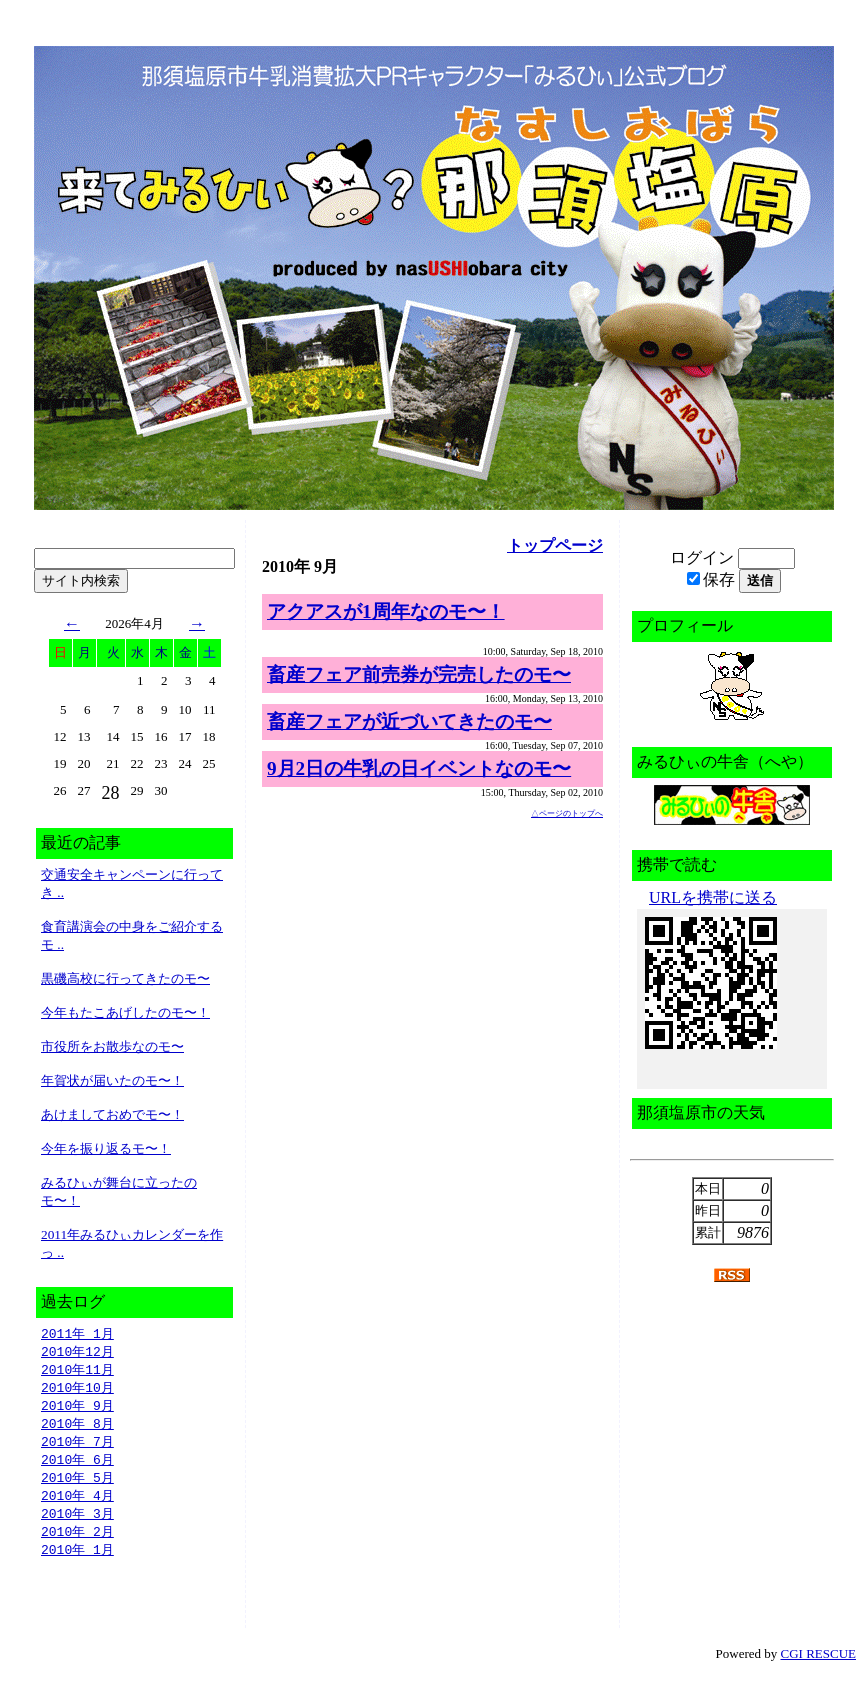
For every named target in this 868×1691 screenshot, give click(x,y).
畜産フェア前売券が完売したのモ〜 (419, 674)
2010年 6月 (77, 1467)
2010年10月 (77, 1391)
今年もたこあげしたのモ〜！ (125, 1012)
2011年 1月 (77, 1334)
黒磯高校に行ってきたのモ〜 (125, 978)
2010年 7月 (77, 1448)
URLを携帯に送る (713, 897)
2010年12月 (77, 1353)
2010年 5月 (77, 1486)
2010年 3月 (77, 1524)
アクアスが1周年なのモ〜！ (386, 611)
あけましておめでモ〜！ (112, 1114)
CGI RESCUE (818, 1666)
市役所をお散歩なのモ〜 (112, 1046)
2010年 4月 (77, 1505)
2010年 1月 (77, 1562)
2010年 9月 (77, 1410)
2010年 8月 (77, 1429)
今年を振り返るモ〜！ (106, 1148)
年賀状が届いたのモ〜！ (112, 1080)
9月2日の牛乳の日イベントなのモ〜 (419, 768)
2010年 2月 (77, 1543)
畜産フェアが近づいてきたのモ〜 (409, 721)
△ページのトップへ (567, 813)
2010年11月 (77, 1372)
